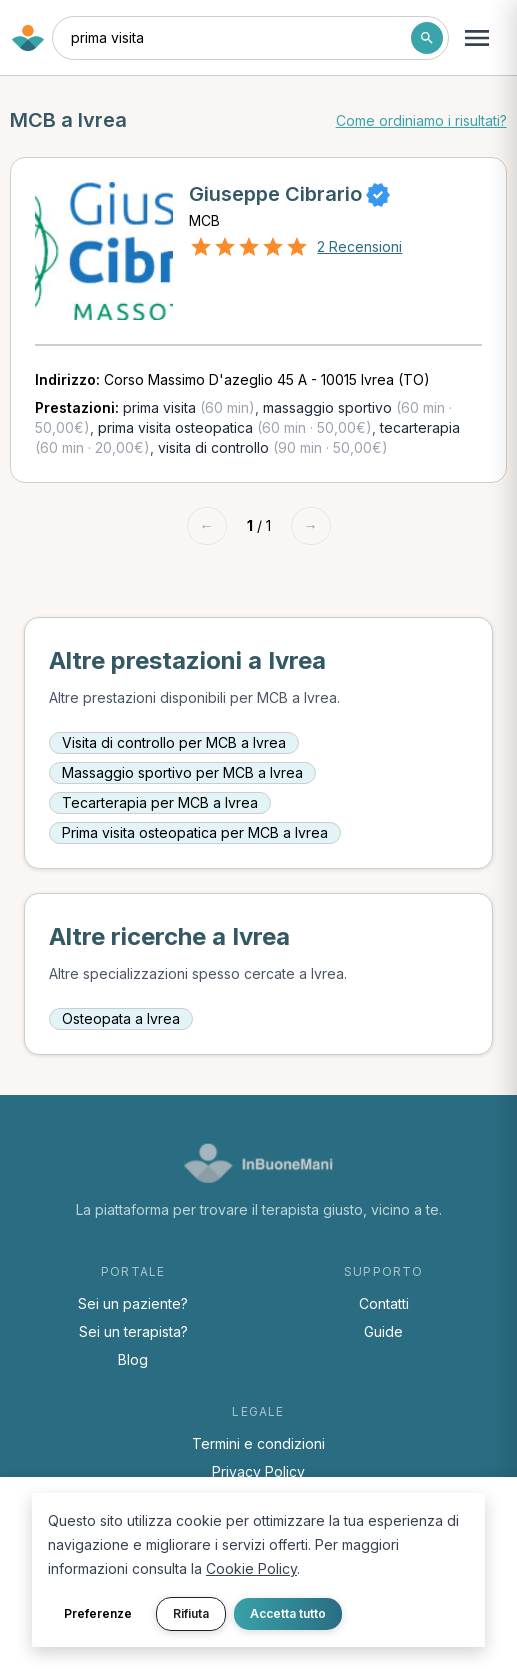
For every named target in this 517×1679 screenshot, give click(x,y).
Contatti (384, 1303)
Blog (133, 1359)
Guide (383, 1331)
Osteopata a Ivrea (121, 1018)
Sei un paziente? (133, 1303)
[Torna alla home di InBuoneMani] (28, 38)
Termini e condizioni (258, 1443)
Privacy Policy (258, 1471)
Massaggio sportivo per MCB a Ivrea (182, 772)
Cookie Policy (251, 1568)
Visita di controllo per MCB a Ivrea (174, 742)
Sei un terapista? (133, 1331)
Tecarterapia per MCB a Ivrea (160, 802)
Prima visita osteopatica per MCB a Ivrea (195, 832)
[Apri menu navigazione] (477, 38)
